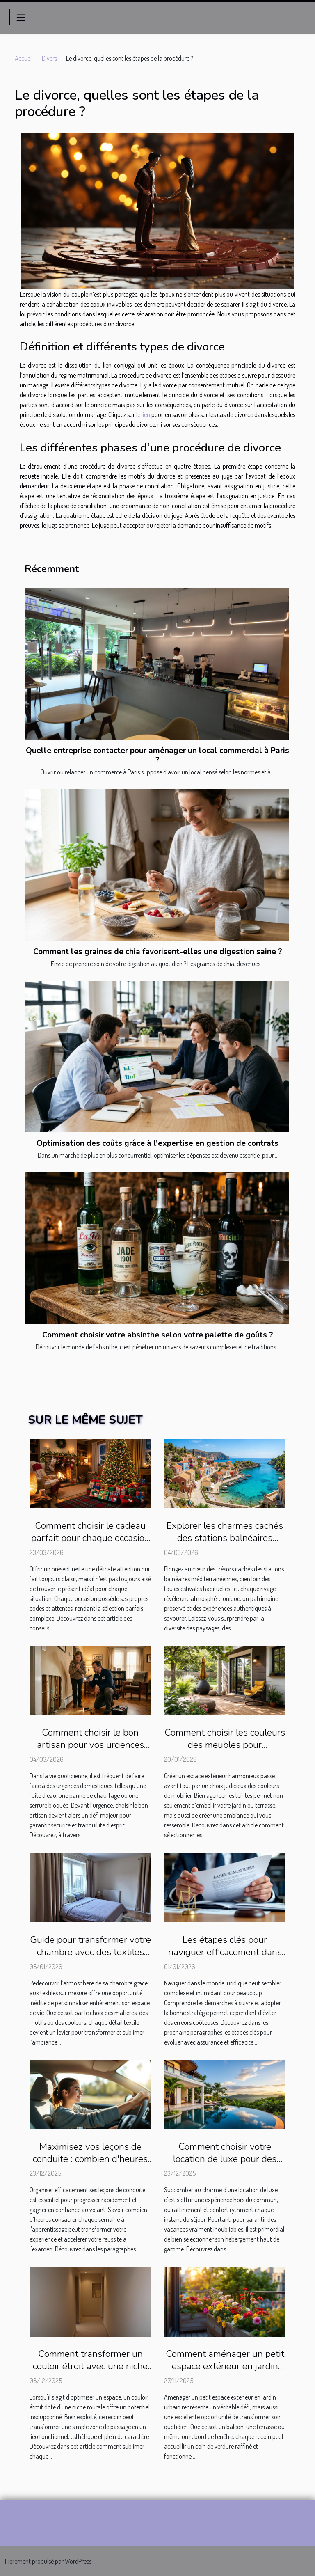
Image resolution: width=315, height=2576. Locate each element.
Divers (49, 58)
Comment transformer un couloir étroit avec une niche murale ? (90, 2366)
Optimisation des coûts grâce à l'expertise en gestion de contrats (157, 1143)
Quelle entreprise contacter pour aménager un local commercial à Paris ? (157, 755)
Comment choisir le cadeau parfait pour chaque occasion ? (90, 1538)
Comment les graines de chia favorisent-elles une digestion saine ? (157, 951)
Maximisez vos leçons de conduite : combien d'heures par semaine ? (90, 2159)
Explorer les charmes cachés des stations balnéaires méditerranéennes (225, 1538)
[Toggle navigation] (20, 17)
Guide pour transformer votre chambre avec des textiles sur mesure (90, 1952)
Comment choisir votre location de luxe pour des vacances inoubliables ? (224, 2159)
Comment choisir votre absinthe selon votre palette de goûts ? (157, 1335)
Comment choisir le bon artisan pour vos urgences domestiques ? (90, 1744)
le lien (143, 414)
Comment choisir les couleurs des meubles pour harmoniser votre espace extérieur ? (224, 1751)
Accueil (24, 58)
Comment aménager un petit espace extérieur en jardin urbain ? (225, 2366)
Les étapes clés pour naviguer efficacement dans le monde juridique (225, 1952)
